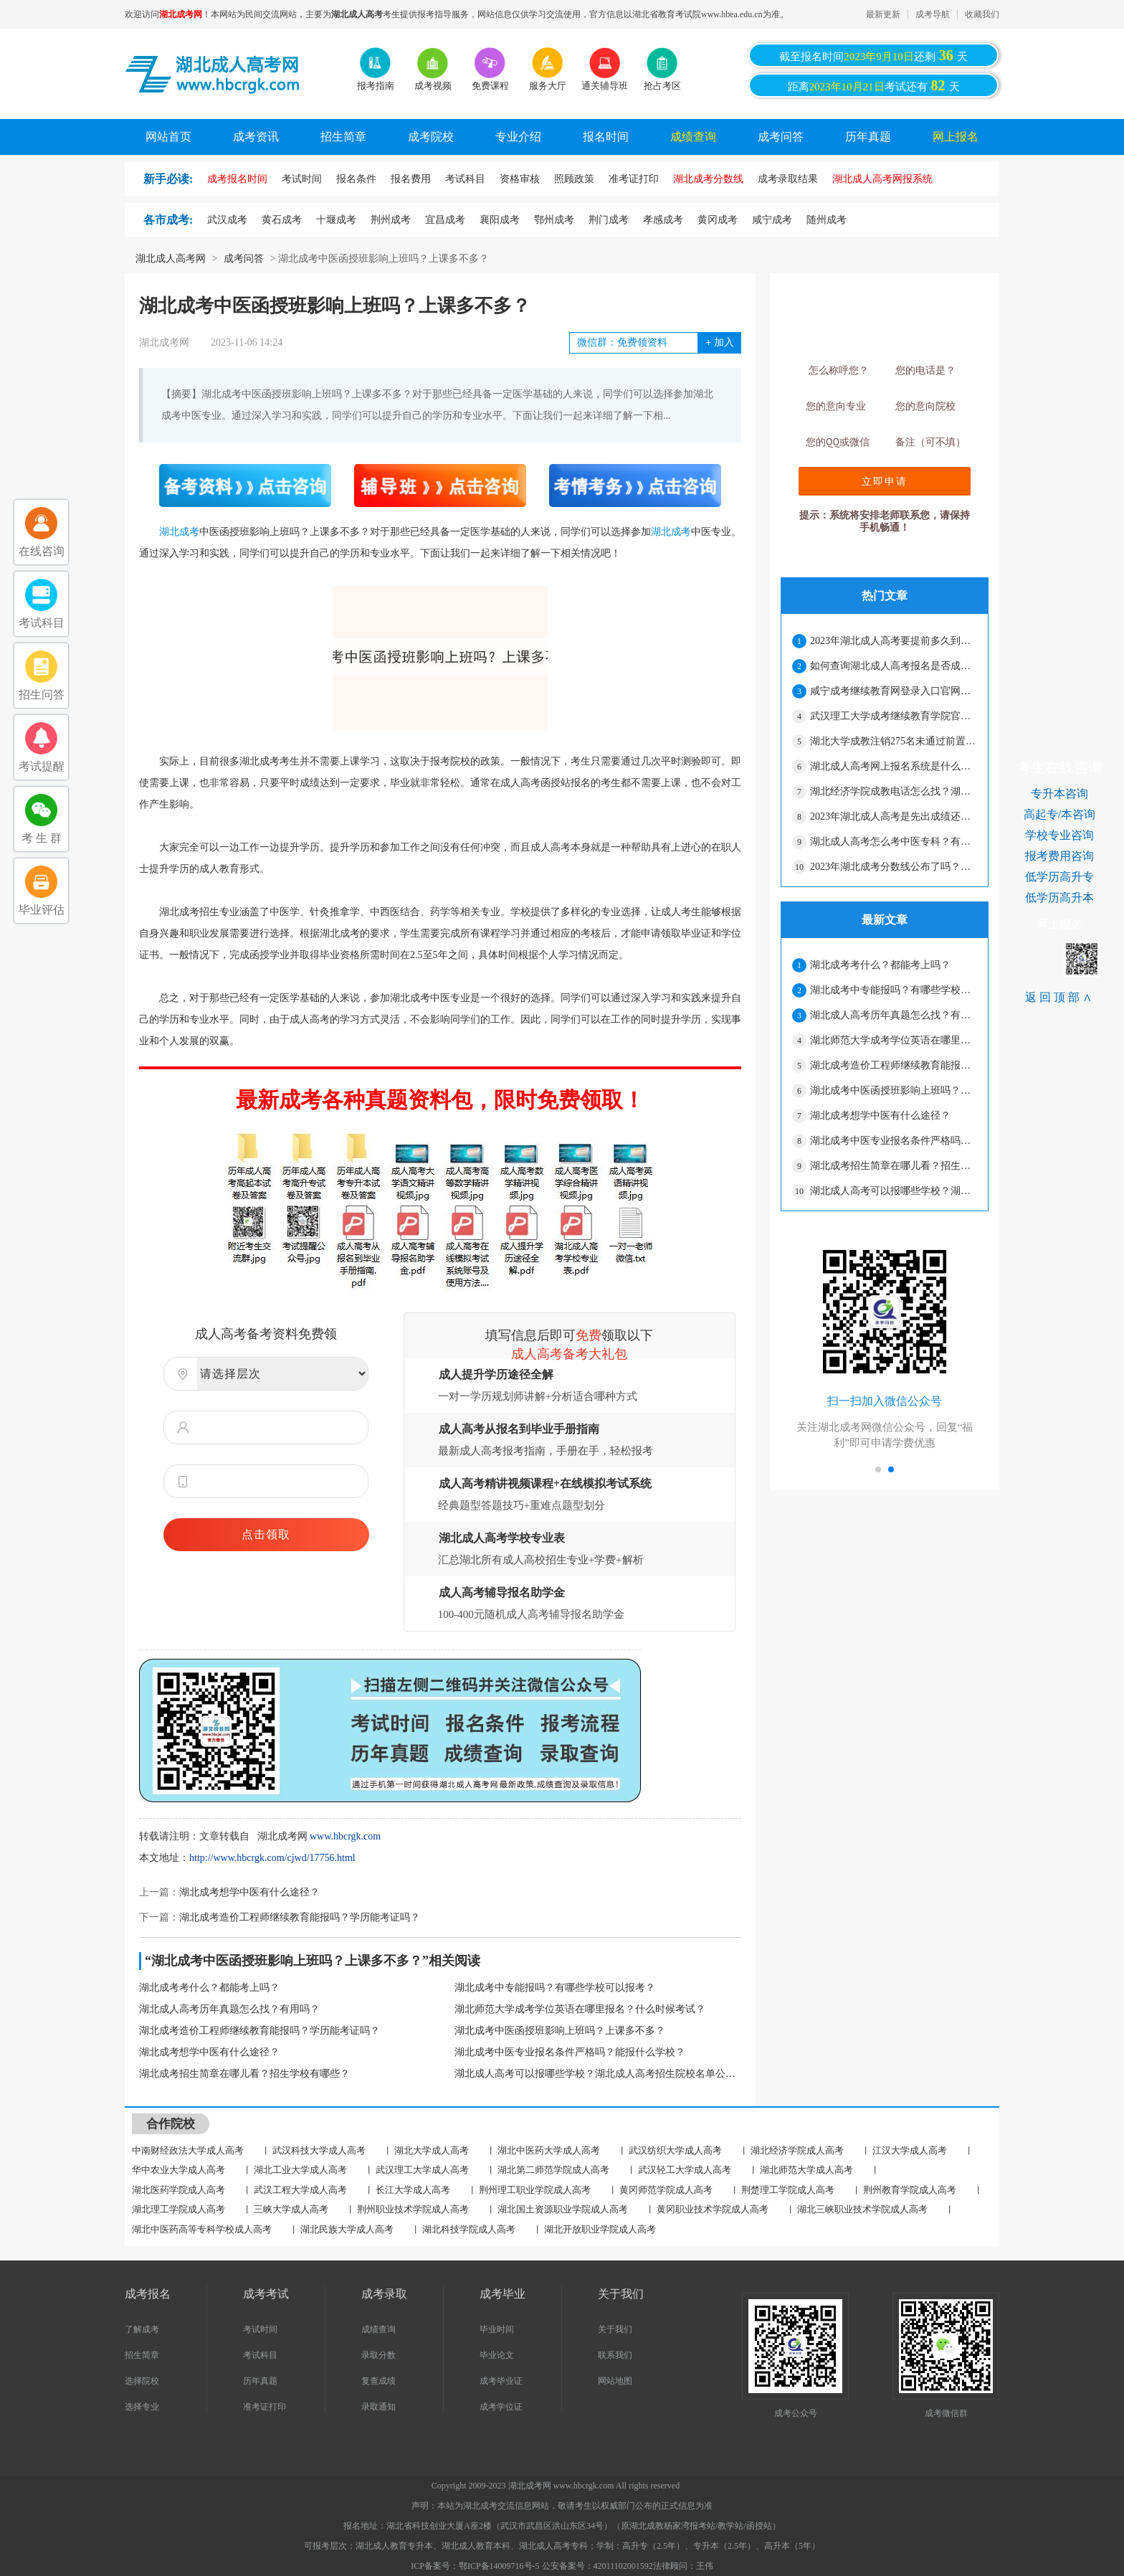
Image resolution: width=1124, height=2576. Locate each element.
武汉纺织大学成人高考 (675, 2150)
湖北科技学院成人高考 (468, 2229)
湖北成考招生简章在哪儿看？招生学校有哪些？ (244, 2073)
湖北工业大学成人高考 (300, 2169)
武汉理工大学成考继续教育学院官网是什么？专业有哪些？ (893, 716)
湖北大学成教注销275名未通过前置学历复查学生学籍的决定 (893, 741)
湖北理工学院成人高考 (178, 2209)
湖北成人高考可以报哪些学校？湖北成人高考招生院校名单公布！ (597, 2073)
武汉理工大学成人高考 (422, 2169)
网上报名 (955, 137)
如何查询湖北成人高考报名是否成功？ (893, 665)
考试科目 (260, 2355)
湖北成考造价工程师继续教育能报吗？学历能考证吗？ (299, 1917)
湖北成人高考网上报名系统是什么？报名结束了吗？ (893, 766)
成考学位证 (501, 2407)
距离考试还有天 (874, 85)
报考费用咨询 (1059, 856)
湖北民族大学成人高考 (347, 2229)
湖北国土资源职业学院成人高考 (562, 2209)
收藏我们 (982, 14)
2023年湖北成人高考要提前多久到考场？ (893, 640)
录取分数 (378, 2355)
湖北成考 (179, 531)
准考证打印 (264, 2407)
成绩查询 (693, 137)
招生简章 (343, 137)
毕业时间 (497, 2329)
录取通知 (378, 2407)
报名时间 (606, 137)
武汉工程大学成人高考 (300, 2189)
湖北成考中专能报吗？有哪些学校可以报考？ (554, 1987)
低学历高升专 (1059, 877)
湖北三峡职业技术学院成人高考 (862, 2209)
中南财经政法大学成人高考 (188, 2150)
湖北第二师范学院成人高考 (553, 2169)
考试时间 (260, 2329)
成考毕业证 (501, 2381)
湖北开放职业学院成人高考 (600, 2229)
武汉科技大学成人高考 (319, 2150)
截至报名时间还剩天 (873, 55)
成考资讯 (256, 137)
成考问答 (781, 137)
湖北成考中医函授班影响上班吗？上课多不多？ (559, 2030)
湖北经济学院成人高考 (797, 2150)
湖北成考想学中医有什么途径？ (249, 1892)
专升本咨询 (1059, 793)
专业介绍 (518, 137)
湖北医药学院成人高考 (178, 2189)
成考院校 (431, 137)
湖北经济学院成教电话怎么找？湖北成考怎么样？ (893, 791)
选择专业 (142, 2407)
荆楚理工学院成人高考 (787, 2189)
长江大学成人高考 (413, 2189)
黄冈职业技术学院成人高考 (712, 2209)
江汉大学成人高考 (909, 2150)
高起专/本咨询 (1059, 814)
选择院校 (142, 2381)
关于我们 (615, 2329)
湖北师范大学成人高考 (806, 2169)
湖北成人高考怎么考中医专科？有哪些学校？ (893, 841)
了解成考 (142, 2329)
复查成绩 (378, 2381)
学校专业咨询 (1059, 835)
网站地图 (615, 2381)
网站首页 (168, 137)
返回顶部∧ (1060, 997)
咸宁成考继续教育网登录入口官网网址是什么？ (893, 691)
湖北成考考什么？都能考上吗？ (209, 1987)
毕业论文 (497, 2355)
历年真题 (868, 137)
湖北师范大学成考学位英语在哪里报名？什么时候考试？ (579, 2009)
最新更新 (883, 14)
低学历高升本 (1059, 897)
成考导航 (932, 14)
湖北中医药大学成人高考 (548, 2150)
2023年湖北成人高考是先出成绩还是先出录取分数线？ (893, 816)
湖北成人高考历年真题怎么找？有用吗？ (229, 2009)
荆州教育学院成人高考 (909, 2189)
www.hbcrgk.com (345, 1836)
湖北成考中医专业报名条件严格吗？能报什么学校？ (569, 2052)
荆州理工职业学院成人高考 (535, 2189)
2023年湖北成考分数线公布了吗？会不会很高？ (893, 866)
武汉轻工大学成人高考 (684, 2169)
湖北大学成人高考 (431, 2150)
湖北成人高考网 (170, 258)
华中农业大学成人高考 (178, 2169)
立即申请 (885, 481)
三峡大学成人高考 (291, 2209)
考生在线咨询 (1059, 767)
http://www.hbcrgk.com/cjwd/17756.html (272, 1857)
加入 (719, 342)
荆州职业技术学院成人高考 (413, 2209)
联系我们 (615, 2355)
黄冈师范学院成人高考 (666, 2189)
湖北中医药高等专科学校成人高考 (202, 2229)
